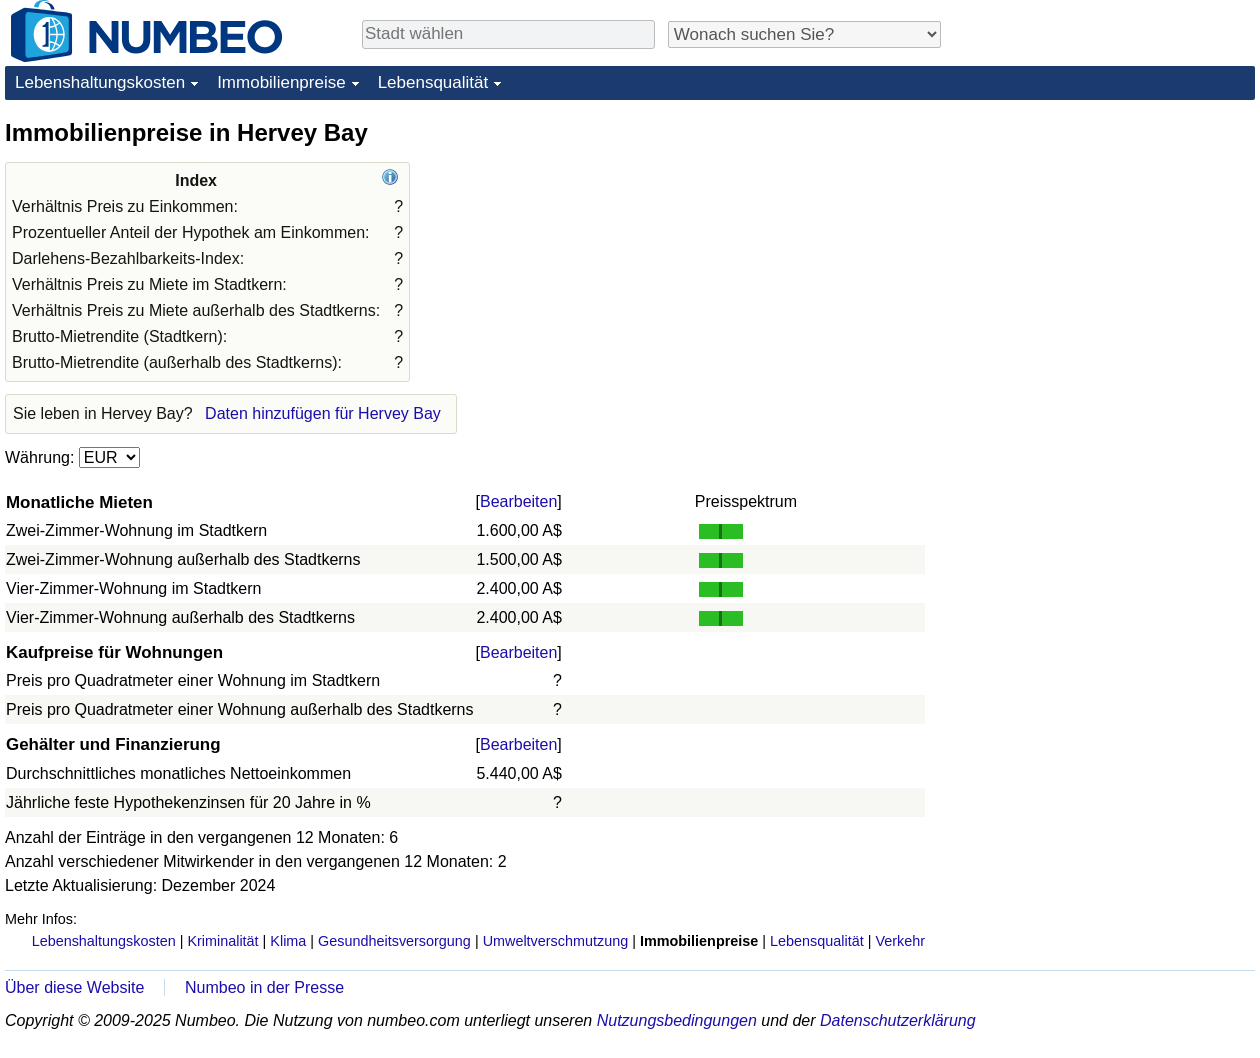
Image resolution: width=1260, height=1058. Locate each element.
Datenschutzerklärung (898, 1020)
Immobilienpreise (281, 82)
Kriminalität (222, 941)
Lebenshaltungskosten (100, 82)
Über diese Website (74, 987)
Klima (288, 941)
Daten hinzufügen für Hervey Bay (323, 413)
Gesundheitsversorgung (394, 941)
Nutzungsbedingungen (677, 1020)
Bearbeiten (518, 501)
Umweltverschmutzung (556, 941)
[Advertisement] (1105, 242)
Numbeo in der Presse (264, 987)
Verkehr (900, 941)
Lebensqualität (433, 82)
